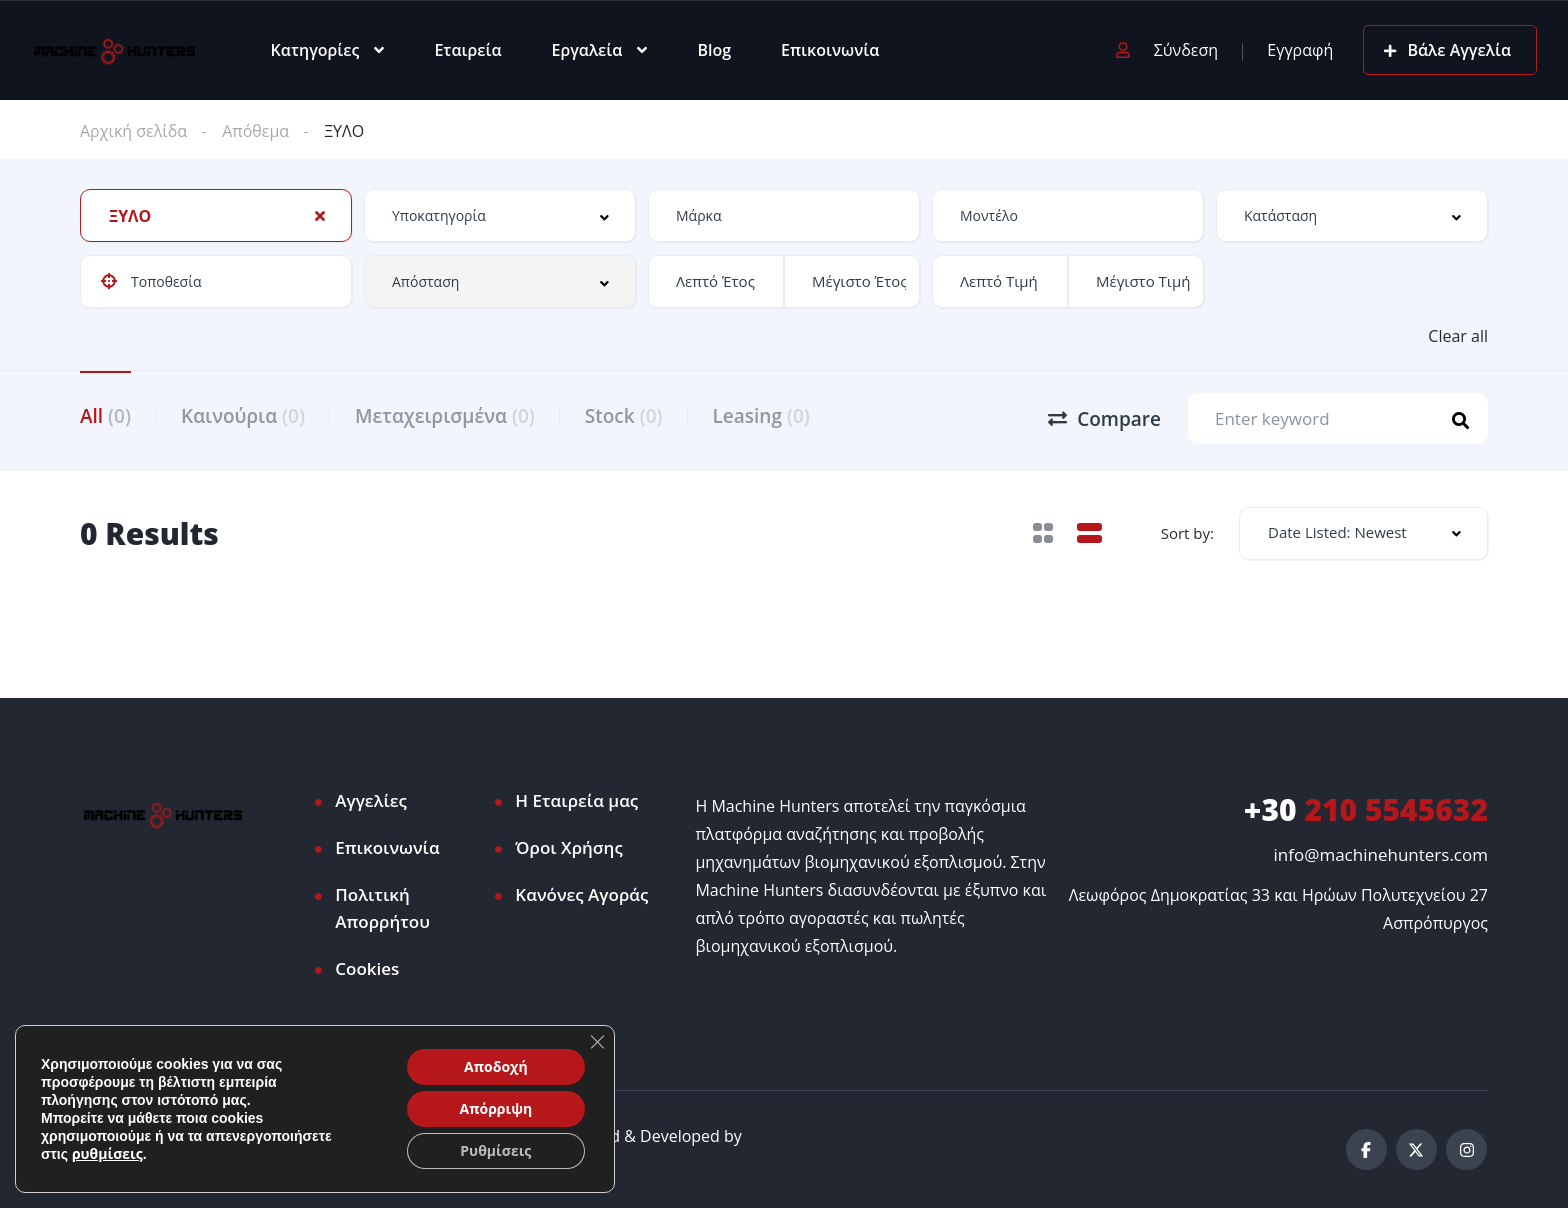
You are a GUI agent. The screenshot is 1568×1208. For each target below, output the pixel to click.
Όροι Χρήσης (568, 847)
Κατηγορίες (315, 50)
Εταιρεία (467, 50)
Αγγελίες (371, 800)
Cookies (367, 968)
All (105, 416)
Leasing (761, 416)
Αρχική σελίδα (133, 131)
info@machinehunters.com (1381, 854)
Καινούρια (243, 416)
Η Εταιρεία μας (576, 800)
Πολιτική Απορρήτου (382, 908)
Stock (624, 416)
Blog (714, 50)
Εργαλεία (587, 50)
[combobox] (216, 215)
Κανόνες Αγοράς (581, 894)
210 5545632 (1366, 809)
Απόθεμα (255, 131)
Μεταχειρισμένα (445, 416)
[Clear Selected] (320, 215)
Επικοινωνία (830, 50)
